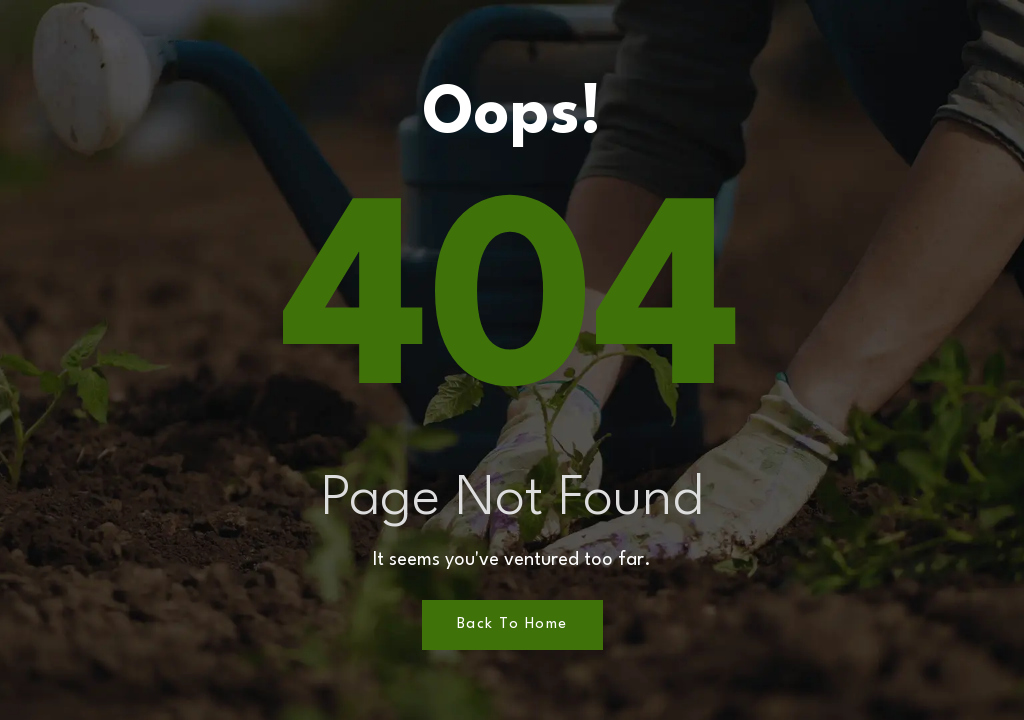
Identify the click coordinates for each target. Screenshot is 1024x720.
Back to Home (512, 624)
